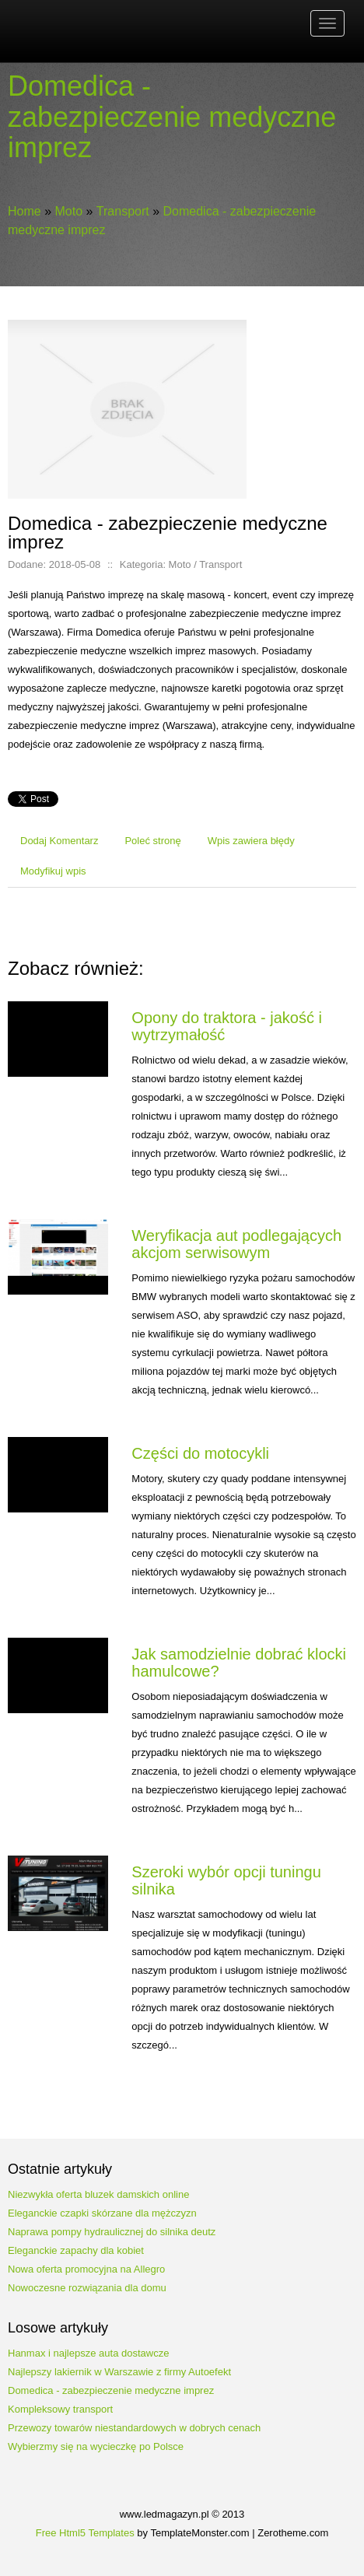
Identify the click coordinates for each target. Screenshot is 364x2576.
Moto (68, 211)
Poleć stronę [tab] (152, 840)
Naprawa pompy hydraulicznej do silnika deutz (111, 2232)
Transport (122, 211)
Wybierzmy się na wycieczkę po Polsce (96, 2446)
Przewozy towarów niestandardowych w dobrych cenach (134, 2428)
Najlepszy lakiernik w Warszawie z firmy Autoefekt (119, 2372)
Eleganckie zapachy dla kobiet (76, 2250)
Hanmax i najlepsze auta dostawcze (88, 2353)
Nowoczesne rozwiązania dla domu (87, 2288)
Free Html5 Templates (85, 2533)
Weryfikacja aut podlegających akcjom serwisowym (236, 1244)
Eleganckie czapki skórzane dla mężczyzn (102, 2213)
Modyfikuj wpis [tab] (53, 871)
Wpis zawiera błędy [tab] (251, 840)
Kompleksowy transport (60, 2409)
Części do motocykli (200, 1453)
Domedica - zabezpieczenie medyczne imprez (111, 2390)
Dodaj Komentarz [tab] (59, 840)
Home (24, 211)
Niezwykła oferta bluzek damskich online (98, 2194)
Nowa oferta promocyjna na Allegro (86, 2269)
